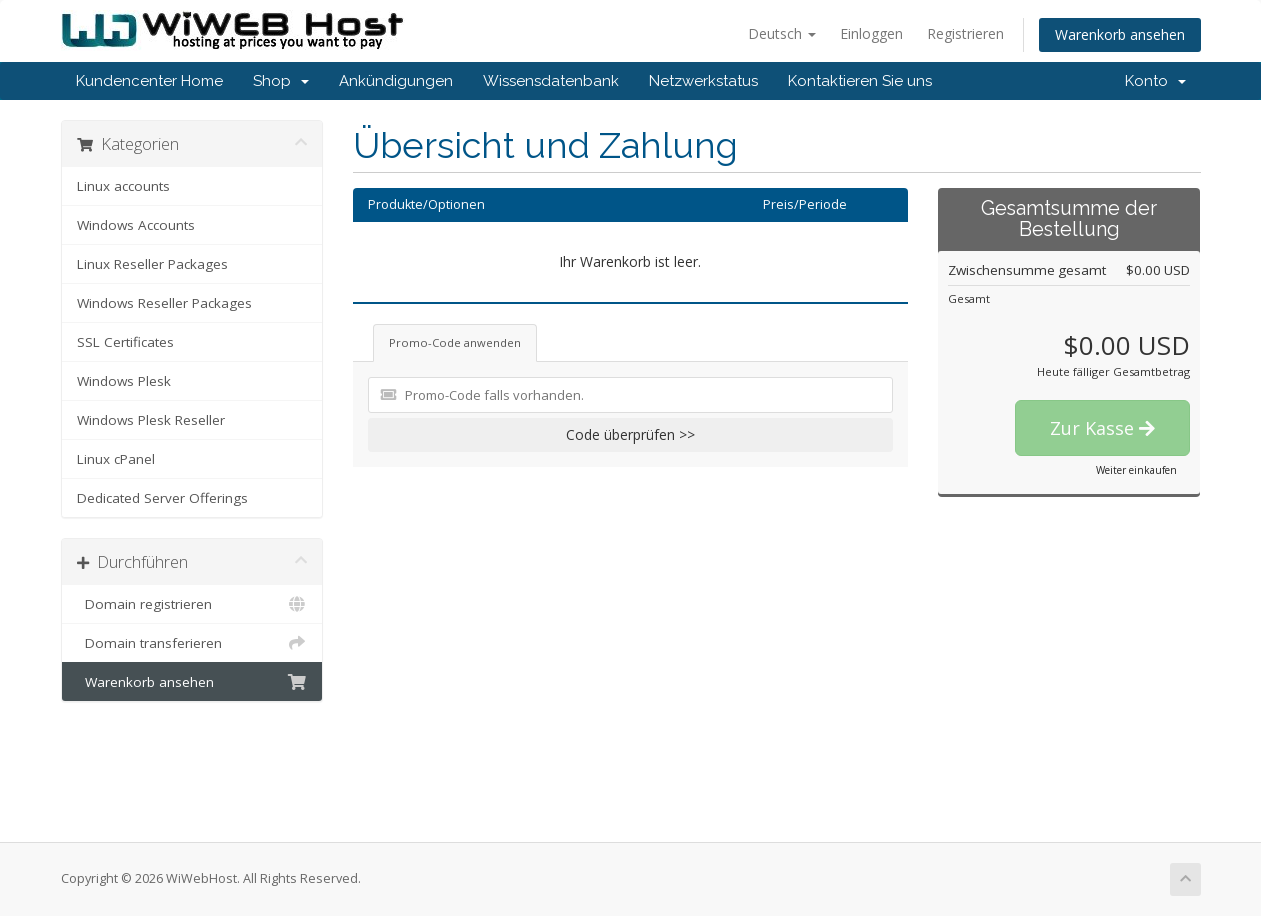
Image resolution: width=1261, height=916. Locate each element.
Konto (1155, 81)
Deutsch (782, 33)
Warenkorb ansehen (1120, 34)
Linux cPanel (116, 459)
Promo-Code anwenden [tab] (455, 342)
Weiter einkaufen (1136, 470)
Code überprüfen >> (630, 434)
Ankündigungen (396, 81)
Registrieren (965, 33)
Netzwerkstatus (703, 81)
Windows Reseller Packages (164, 303)
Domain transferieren (192, 643)
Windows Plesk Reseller (151, 420)
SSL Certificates (125, 342)
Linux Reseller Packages (152, 264)
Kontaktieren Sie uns (860, 81)
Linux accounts (123, 186)
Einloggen (871, 33)
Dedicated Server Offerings (162, 498)
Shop (281, 81)
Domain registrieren (192, 604)
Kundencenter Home (149, 81)
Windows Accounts (136, 225)
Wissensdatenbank (551, 81)
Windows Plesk (124, 381)
